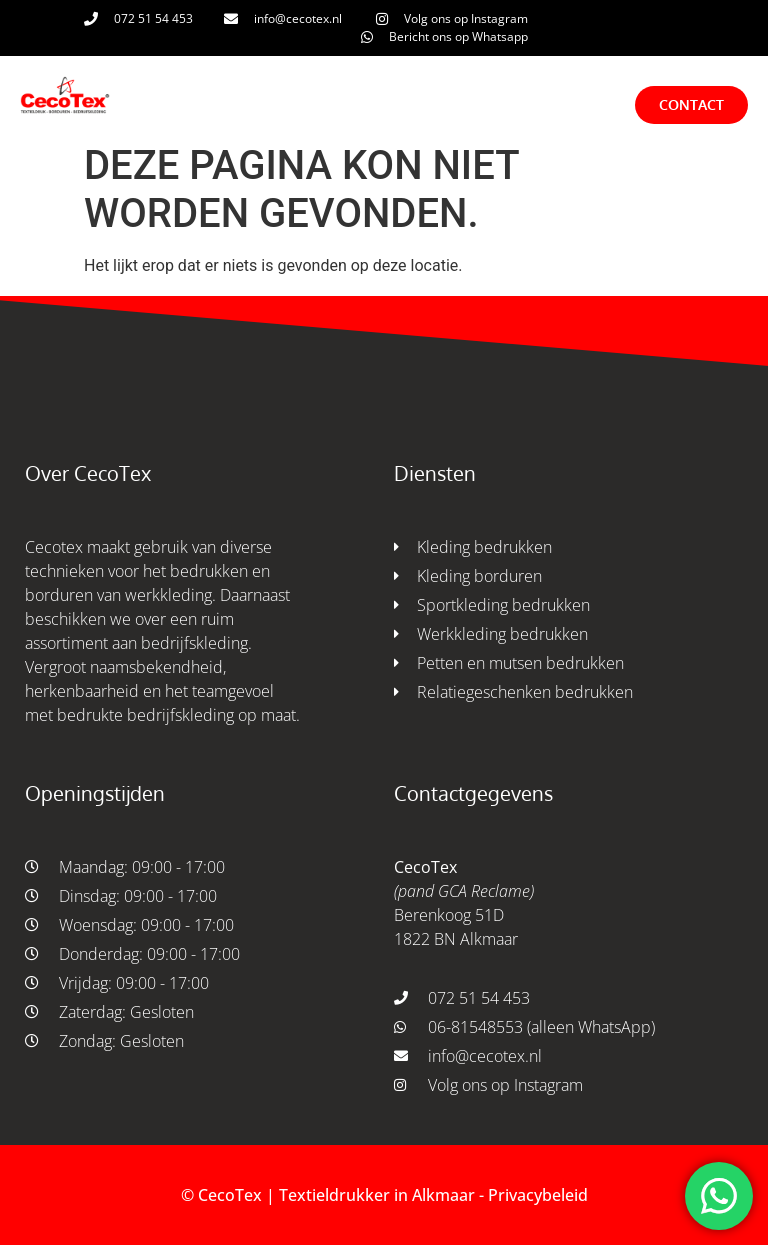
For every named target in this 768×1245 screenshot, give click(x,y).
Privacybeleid (538, 1195)
